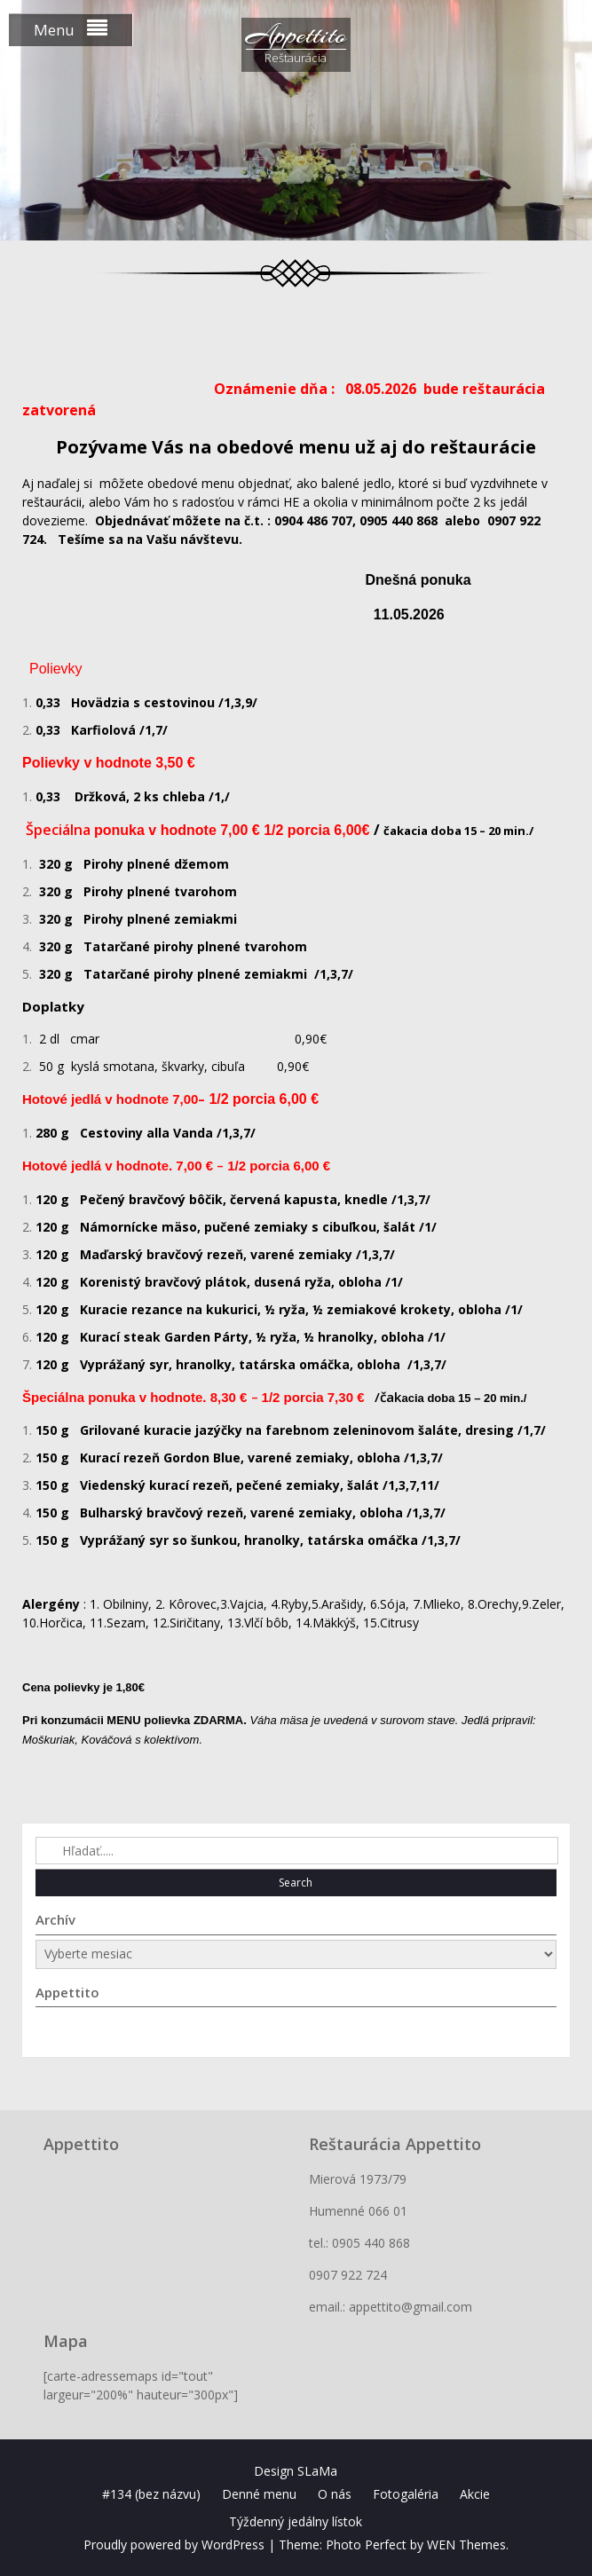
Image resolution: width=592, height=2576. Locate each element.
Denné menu (259, 2493)
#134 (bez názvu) (151, 2493)
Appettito (296, 35)
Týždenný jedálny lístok (295, 2521)
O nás (334, 2493)
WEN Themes (466, 2544)
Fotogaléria (405, 2493)
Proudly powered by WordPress (173, 2544)
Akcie (475, 2493)
